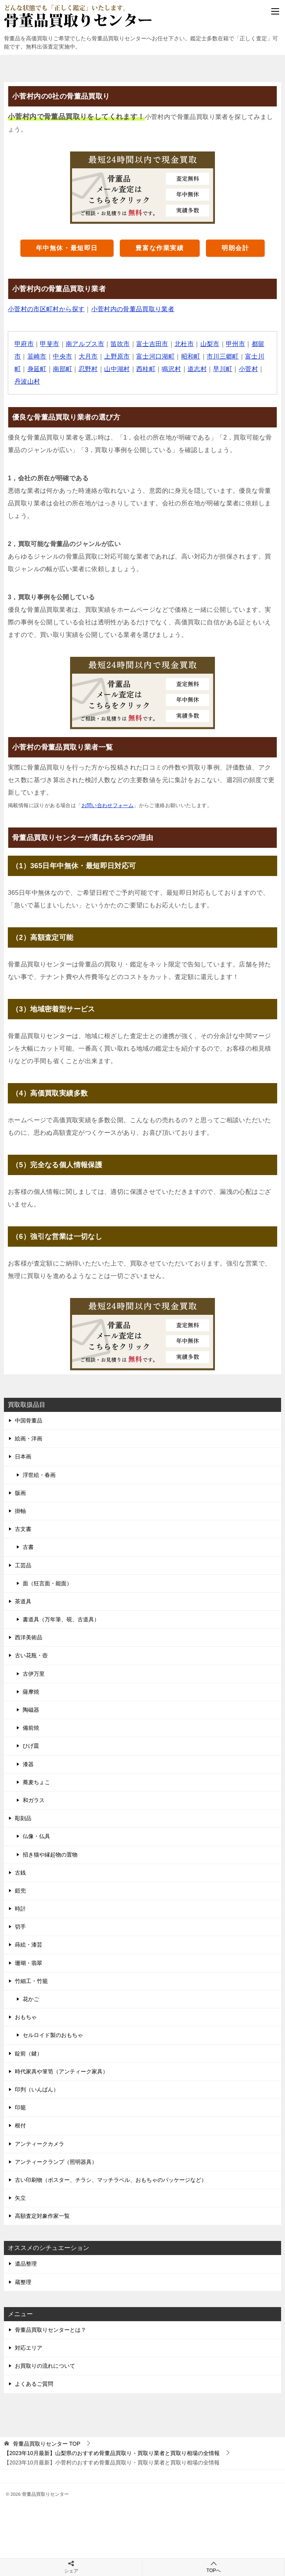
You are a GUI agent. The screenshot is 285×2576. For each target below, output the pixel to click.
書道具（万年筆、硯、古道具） (61, 1619)
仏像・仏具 (36, 1836)
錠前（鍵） (28, 2053)
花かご (31, 1999)
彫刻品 (23, 1818)
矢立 (20, 2198)
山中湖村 (117, 369)
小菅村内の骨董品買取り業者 (133, 309)
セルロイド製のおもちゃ (53, 2035)
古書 (28, 1547)
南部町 (62, 369)
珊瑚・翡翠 (28, 1963)
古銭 (20, 1872)
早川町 (223, 369)
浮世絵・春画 (39, 1475)
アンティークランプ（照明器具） (56, 2162)
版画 (20, 1493)
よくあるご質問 (34, 2384)
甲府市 (24, 344)
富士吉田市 (153, 344)
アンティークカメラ (39, 2144)
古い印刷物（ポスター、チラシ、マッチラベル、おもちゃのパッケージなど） (111, 2180)
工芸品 (23, 1565)
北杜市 (184, 344)
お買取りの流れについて (45, 2366)
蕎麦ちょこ (36, 1782)
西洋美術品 (28, 1637)
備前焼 (31, 1728)
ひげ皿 (31, 1746)
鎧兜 (20, 1890)
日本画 (23, 1456)
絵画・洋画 (28, 1438)
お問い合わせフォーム (107, 805)
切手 (20, 1926)
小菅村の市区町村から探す (46, 309)
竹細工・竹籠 (31, 1981)
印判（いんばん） (37, 2089)
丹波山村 (27, 381)
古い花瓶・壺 (31, 1655)
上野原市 (117, 356)
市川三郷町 (223, 356)
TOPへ (213, 2566)
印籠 (20, 2107)
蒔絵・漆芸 (28, 1944)
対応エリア (28, 2348)
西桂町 (146, 369)
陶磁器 (31, 1710)
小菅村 (248, 369)
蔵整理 (23, 2282)
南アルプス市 (85, 344)
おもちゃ (26, 2017)
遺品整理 (26, 2264)
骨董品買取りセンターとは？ (50, 2330)
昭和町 (190, 356)
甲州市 (235, 344)
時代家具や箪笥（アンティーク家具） (61, 2071)
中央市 (62, 356)
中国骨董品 (28, 1420)
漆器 (28, 1764)
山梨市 (210, 344)
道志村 (197, 369)
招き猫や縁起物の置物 (50, 1854)
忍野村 (88, 369)
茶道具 (23, 1601)
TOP (46, 2444)
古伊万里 (34, 1674)
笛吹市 (120, 344)
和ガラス (34, 1800)
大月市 (88, 356)
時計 (20, 1908)
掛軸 (20, 1511)
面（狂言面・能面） (47, 1583)
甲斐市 (50, 344)
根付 (20, 2125)
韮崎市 (37, 356)
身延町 (37, 369)
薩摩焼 (31, 1692)
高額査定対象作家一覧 (42, 2216)
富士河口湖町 (156, 356)
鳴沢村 (171, 369)
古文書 (23, 1529)
